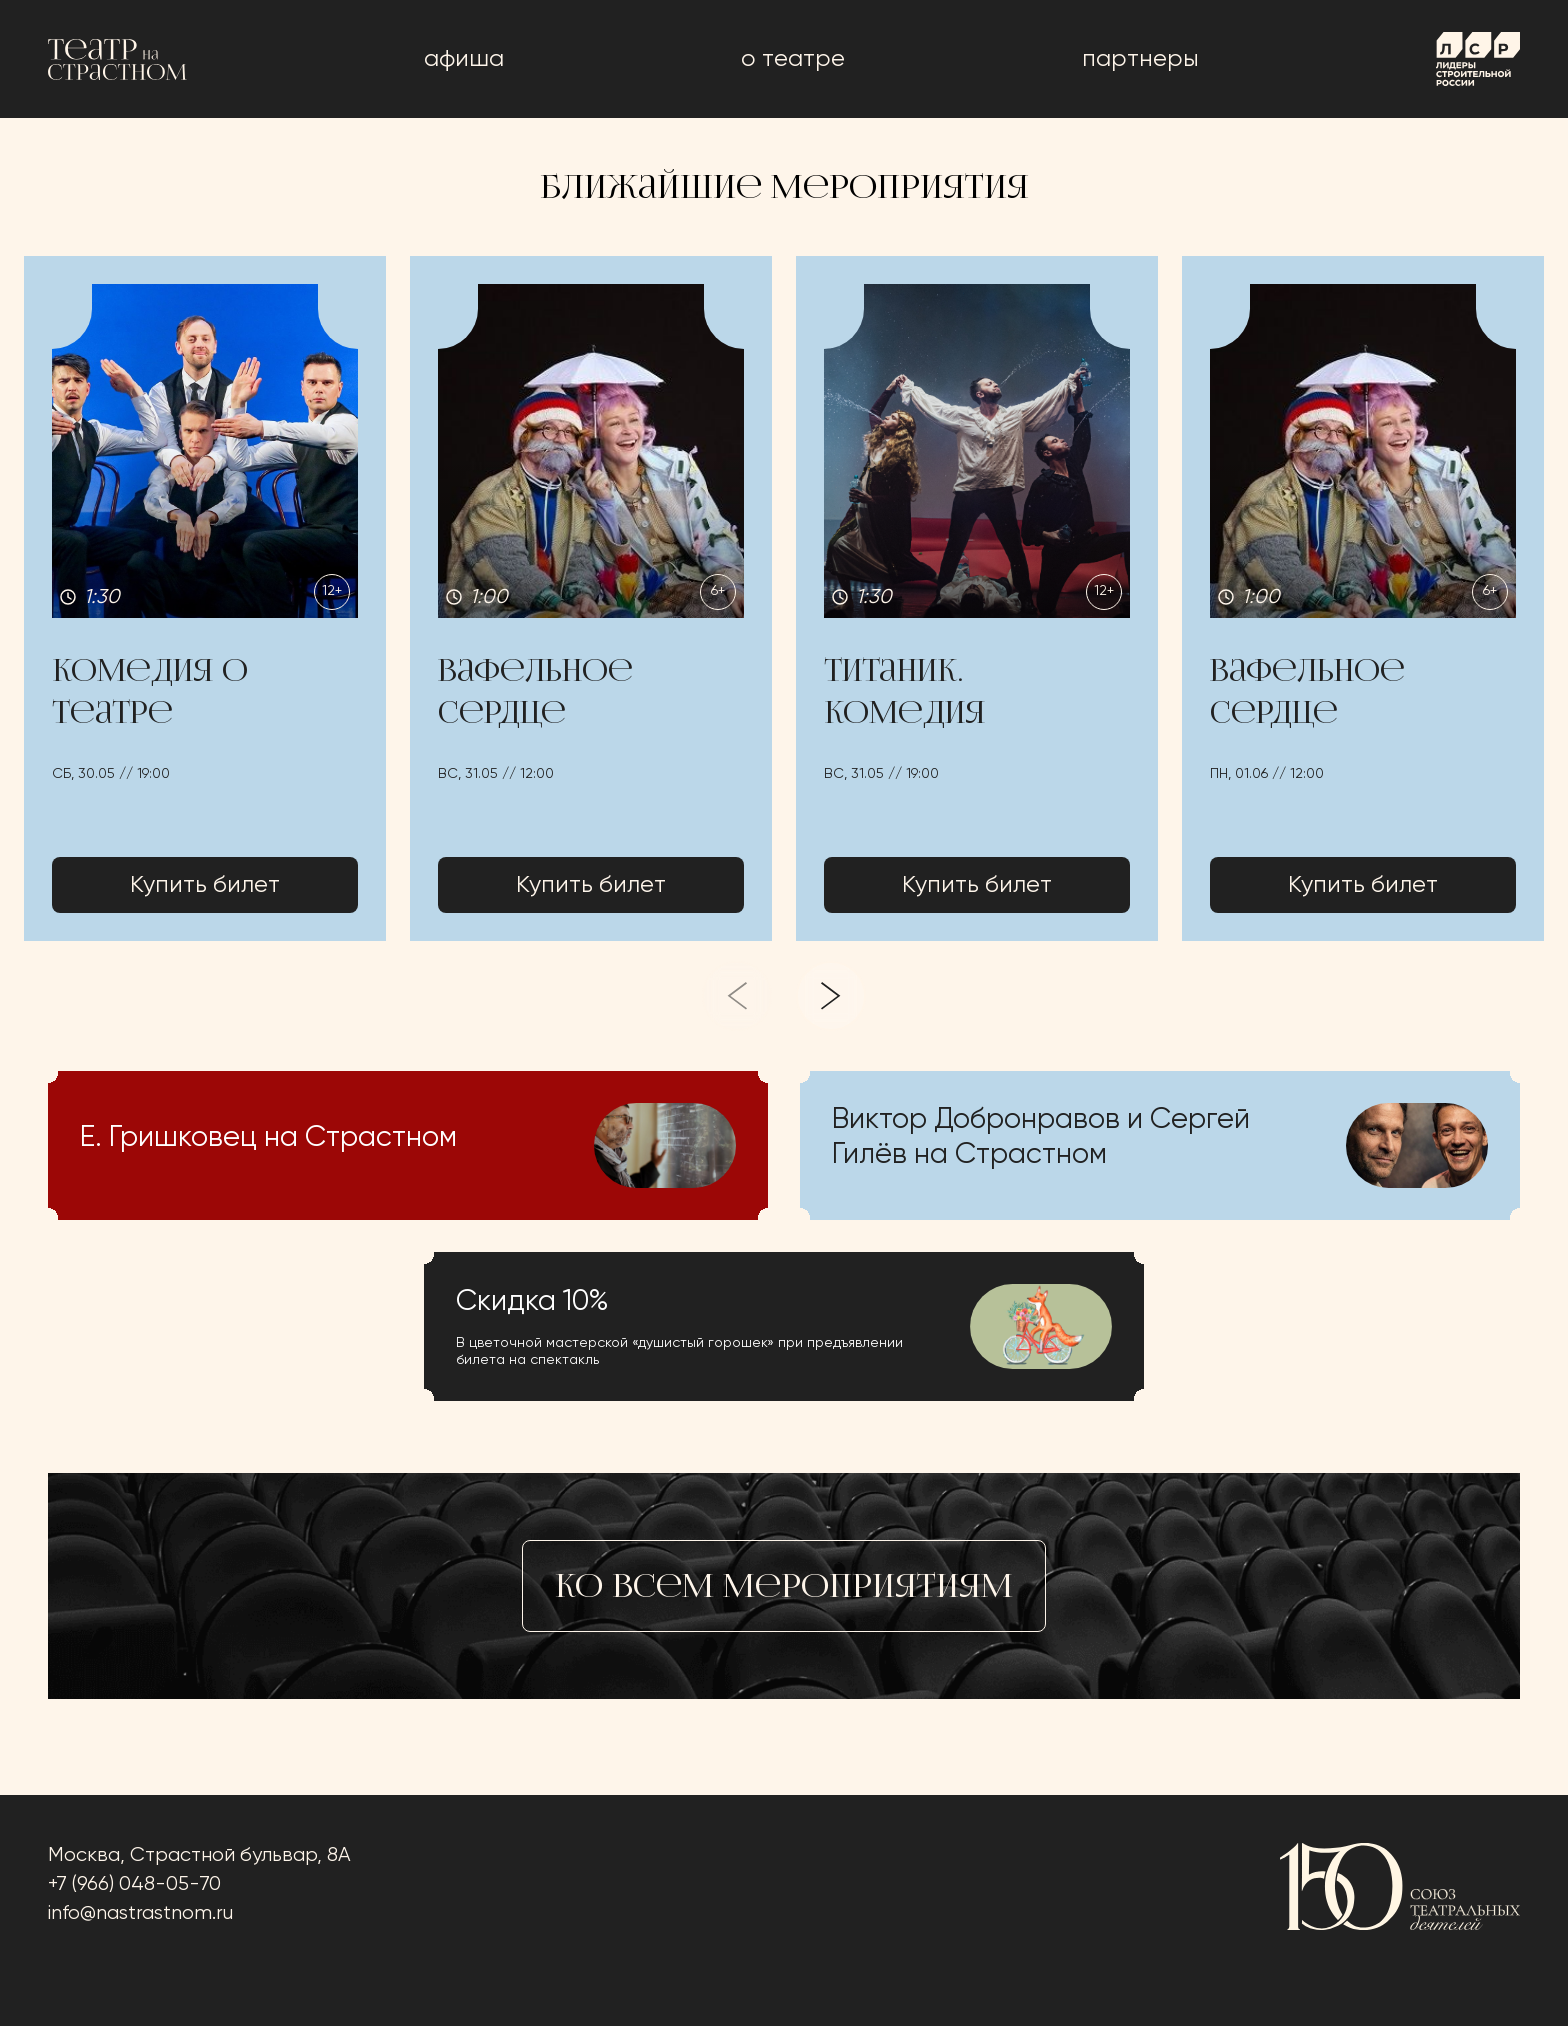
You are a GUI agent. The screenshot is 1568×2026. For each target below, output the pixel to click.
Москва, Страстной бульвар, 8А (199, 1855)
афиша (464, 59)
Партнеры (1140, 59)
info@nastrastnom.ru (140, 1913)
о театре (793, 59)
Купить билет (205, 885)
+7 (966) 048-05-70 (134, 1884)
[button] (205, 598)
